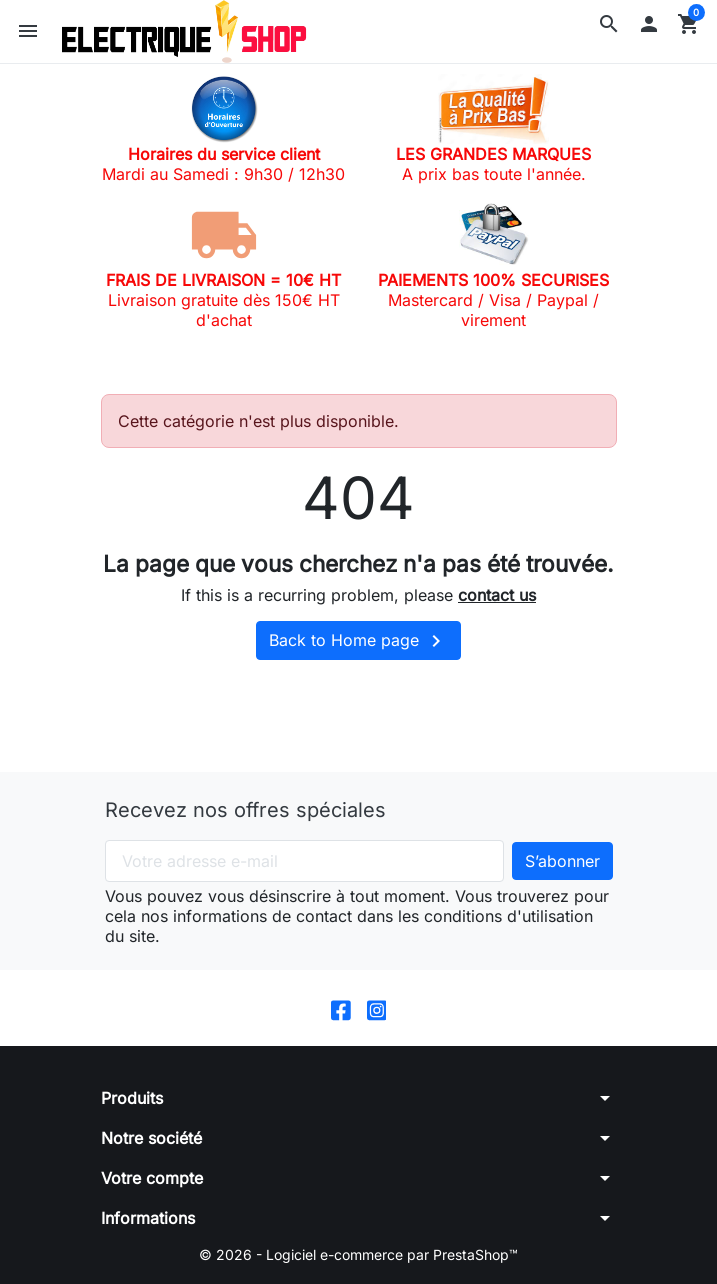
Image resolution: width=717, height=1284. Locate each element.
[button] (609, 24)
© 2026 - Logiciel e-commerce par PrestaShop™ (358, 1254)
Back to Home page (358, 641)
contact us (497, 595)
